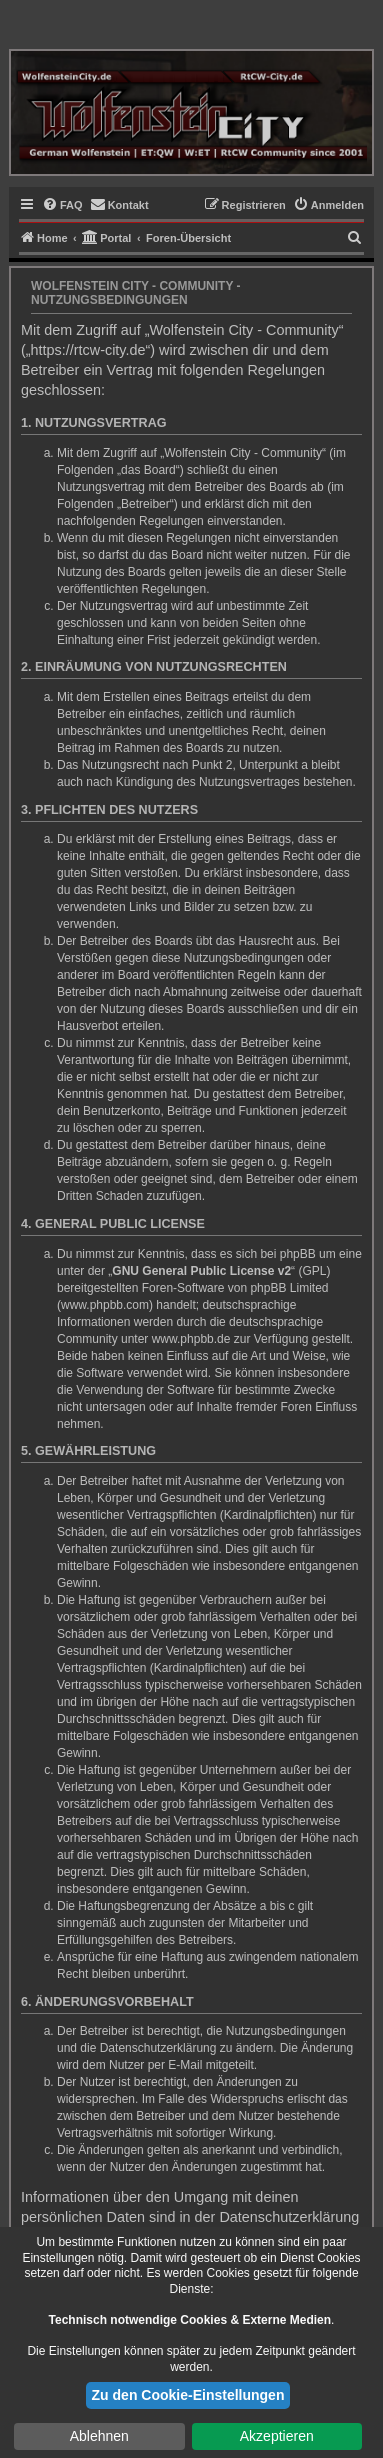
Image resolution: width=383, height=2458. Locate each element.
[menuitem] (62, 205)
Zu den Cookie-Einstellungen (188, 2395)
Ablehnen (99, 2436)
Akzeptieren (277, 2436)
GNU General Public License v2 (201, 1271)
